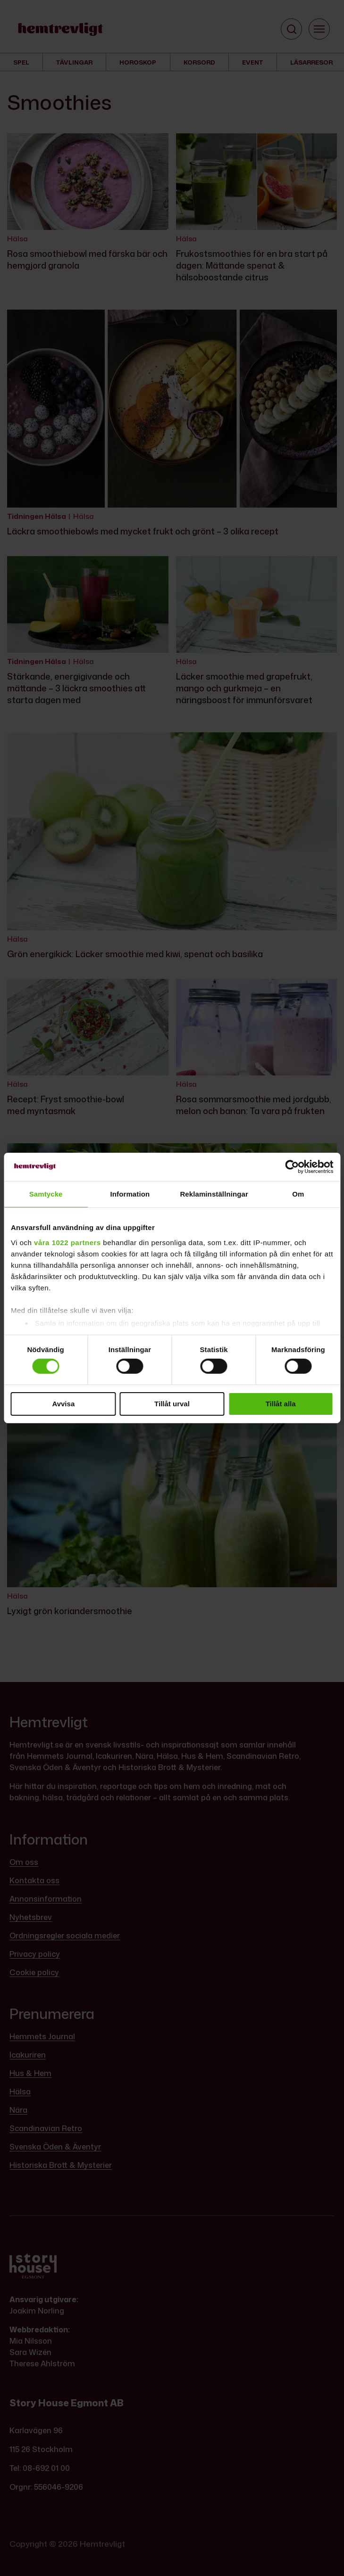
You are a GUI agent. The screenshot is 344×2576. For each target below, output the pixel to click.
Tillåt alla (281, 1404)
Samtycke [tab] (46, 1194)
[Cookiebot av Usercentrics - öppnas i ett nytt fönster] (292, 1167)
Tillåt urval (172, 1404)
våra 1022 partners (67, 1242)
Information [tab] (130, 1194)
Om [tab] (298, 1194)
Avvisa (63, 1404)
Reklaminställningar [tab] (214, 1194)
